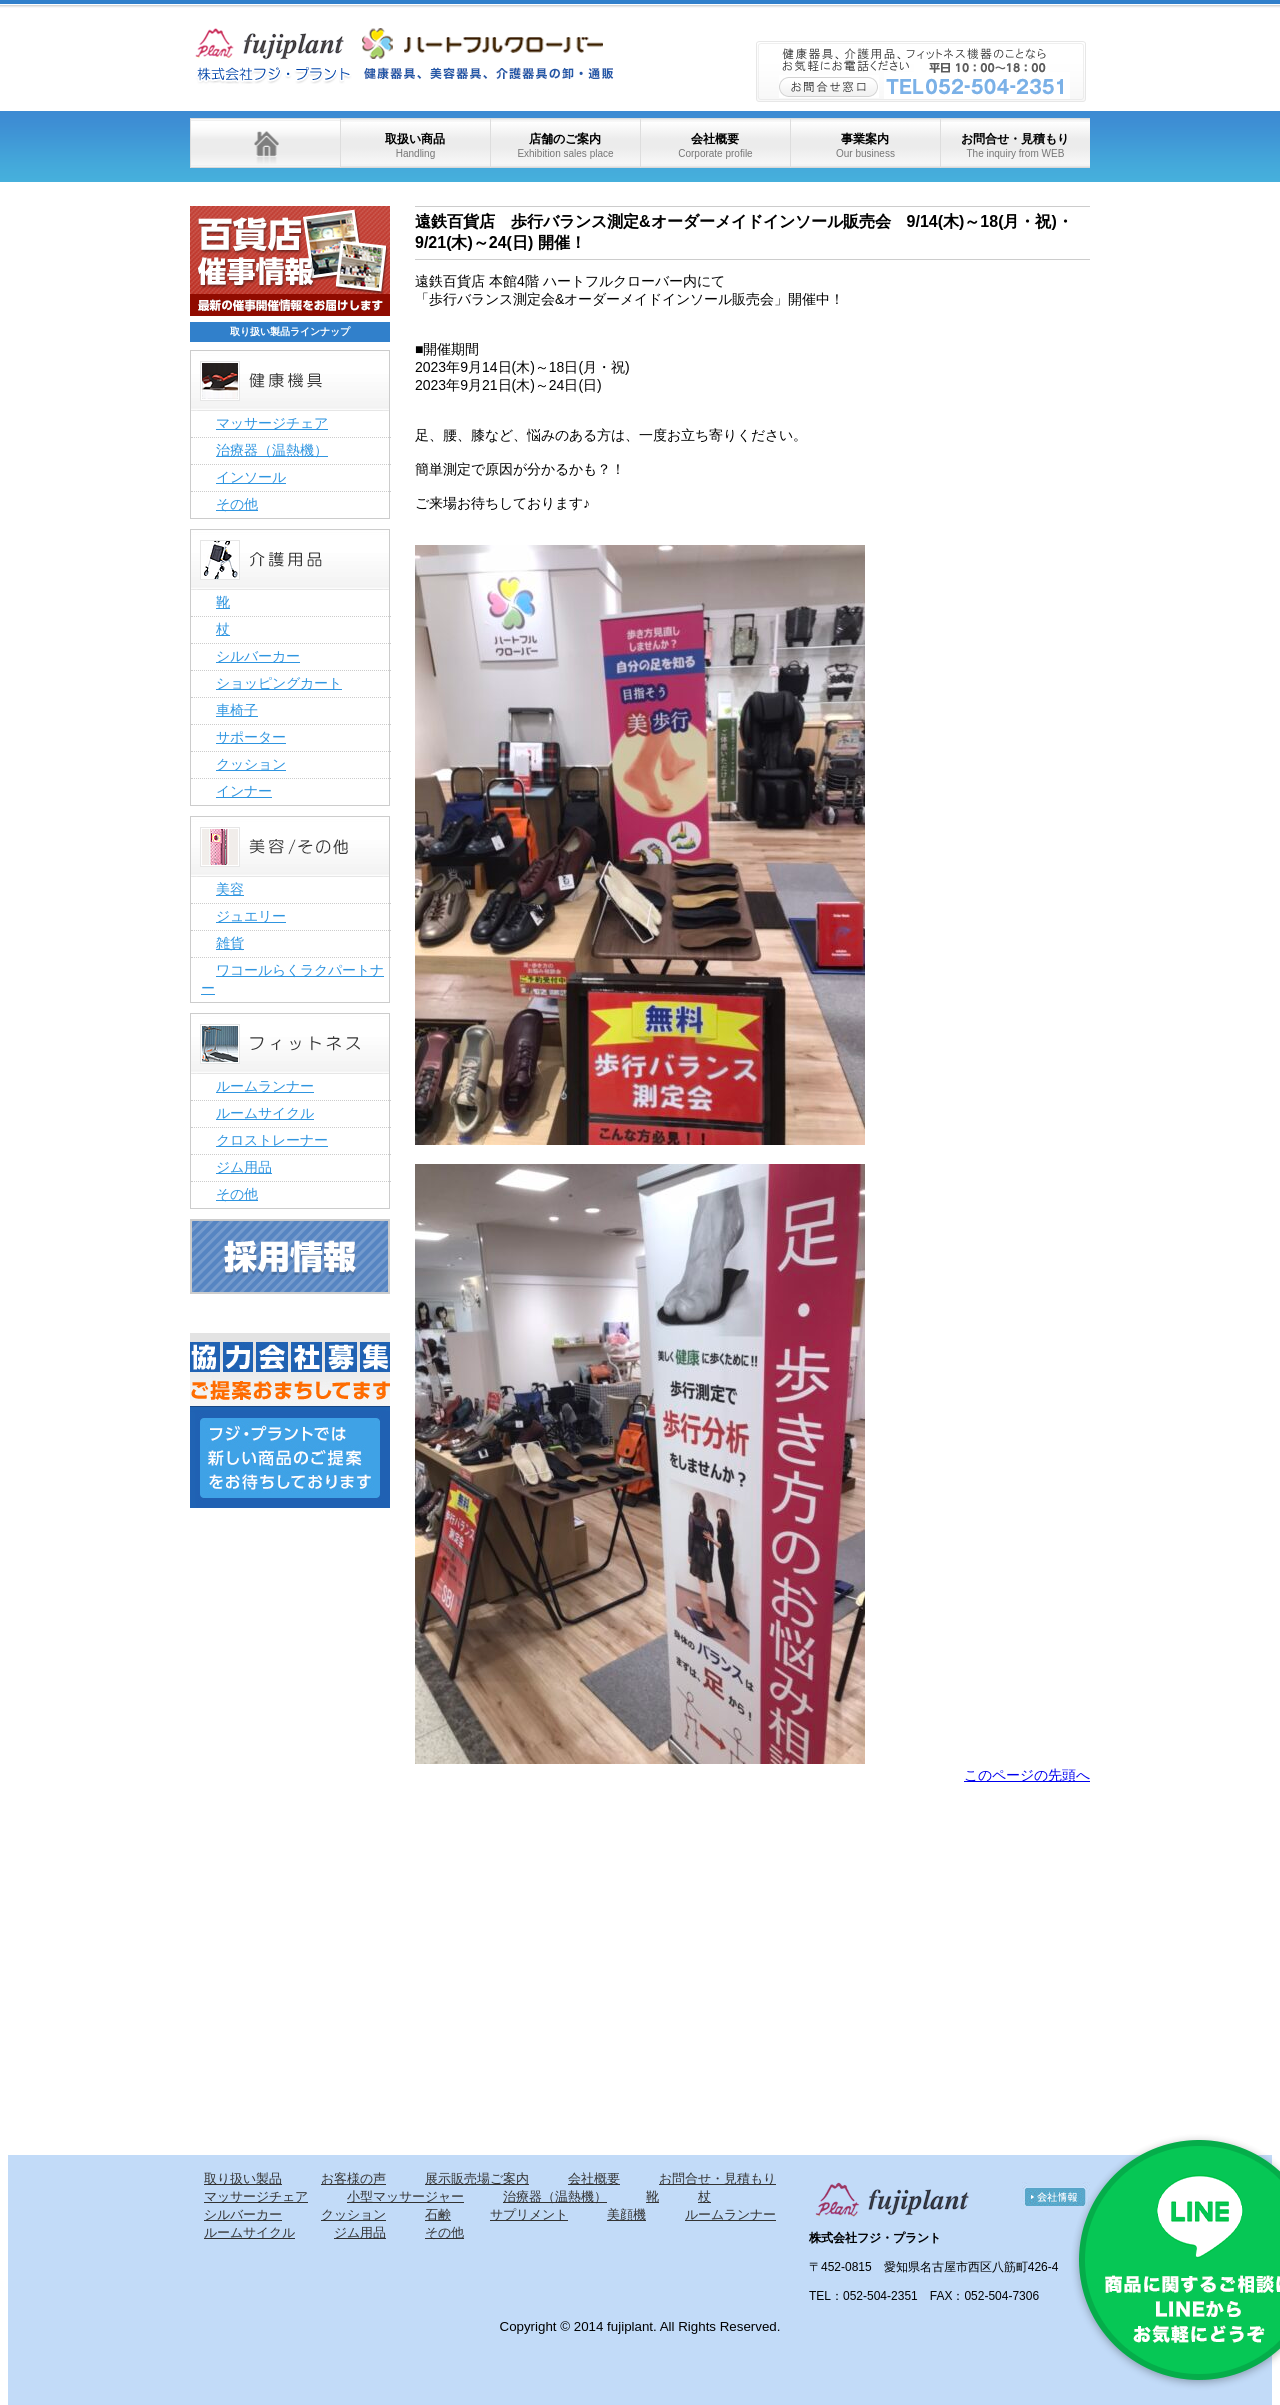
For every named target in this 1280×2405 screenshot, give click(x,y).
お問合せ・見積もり (1015, 145)
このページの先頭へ (1027, 1775)
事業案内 (865, 145)
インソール (251, 477)
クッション (251, 764)
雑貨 (230, 943)
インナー (244, 791)
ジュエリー (251, 916)
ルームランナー (265, 1086)
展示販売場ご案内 (477, 2178)
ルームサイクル (265, 1113)
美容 (230, 889)
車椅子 (237, 710)
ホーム (265, 143)
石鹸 (438, 2214)
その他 (237, 504)
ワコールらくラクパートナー (292, 979)
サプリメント (529, 2214)
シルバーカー (258, 656)
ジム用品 (244, 1167)
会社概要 (715, 145)
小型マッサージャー (405, 2196)
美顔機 (626, 2214)
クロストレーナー (272, 1140)
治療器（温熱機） (272, 450)
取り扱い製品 (243, 2178)
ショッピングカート (279, 683)
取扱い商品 (415, 145)
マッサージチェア (272, 423)
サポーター (251, 737)
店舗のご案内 (565, 145)
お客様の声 (353, 2178)
